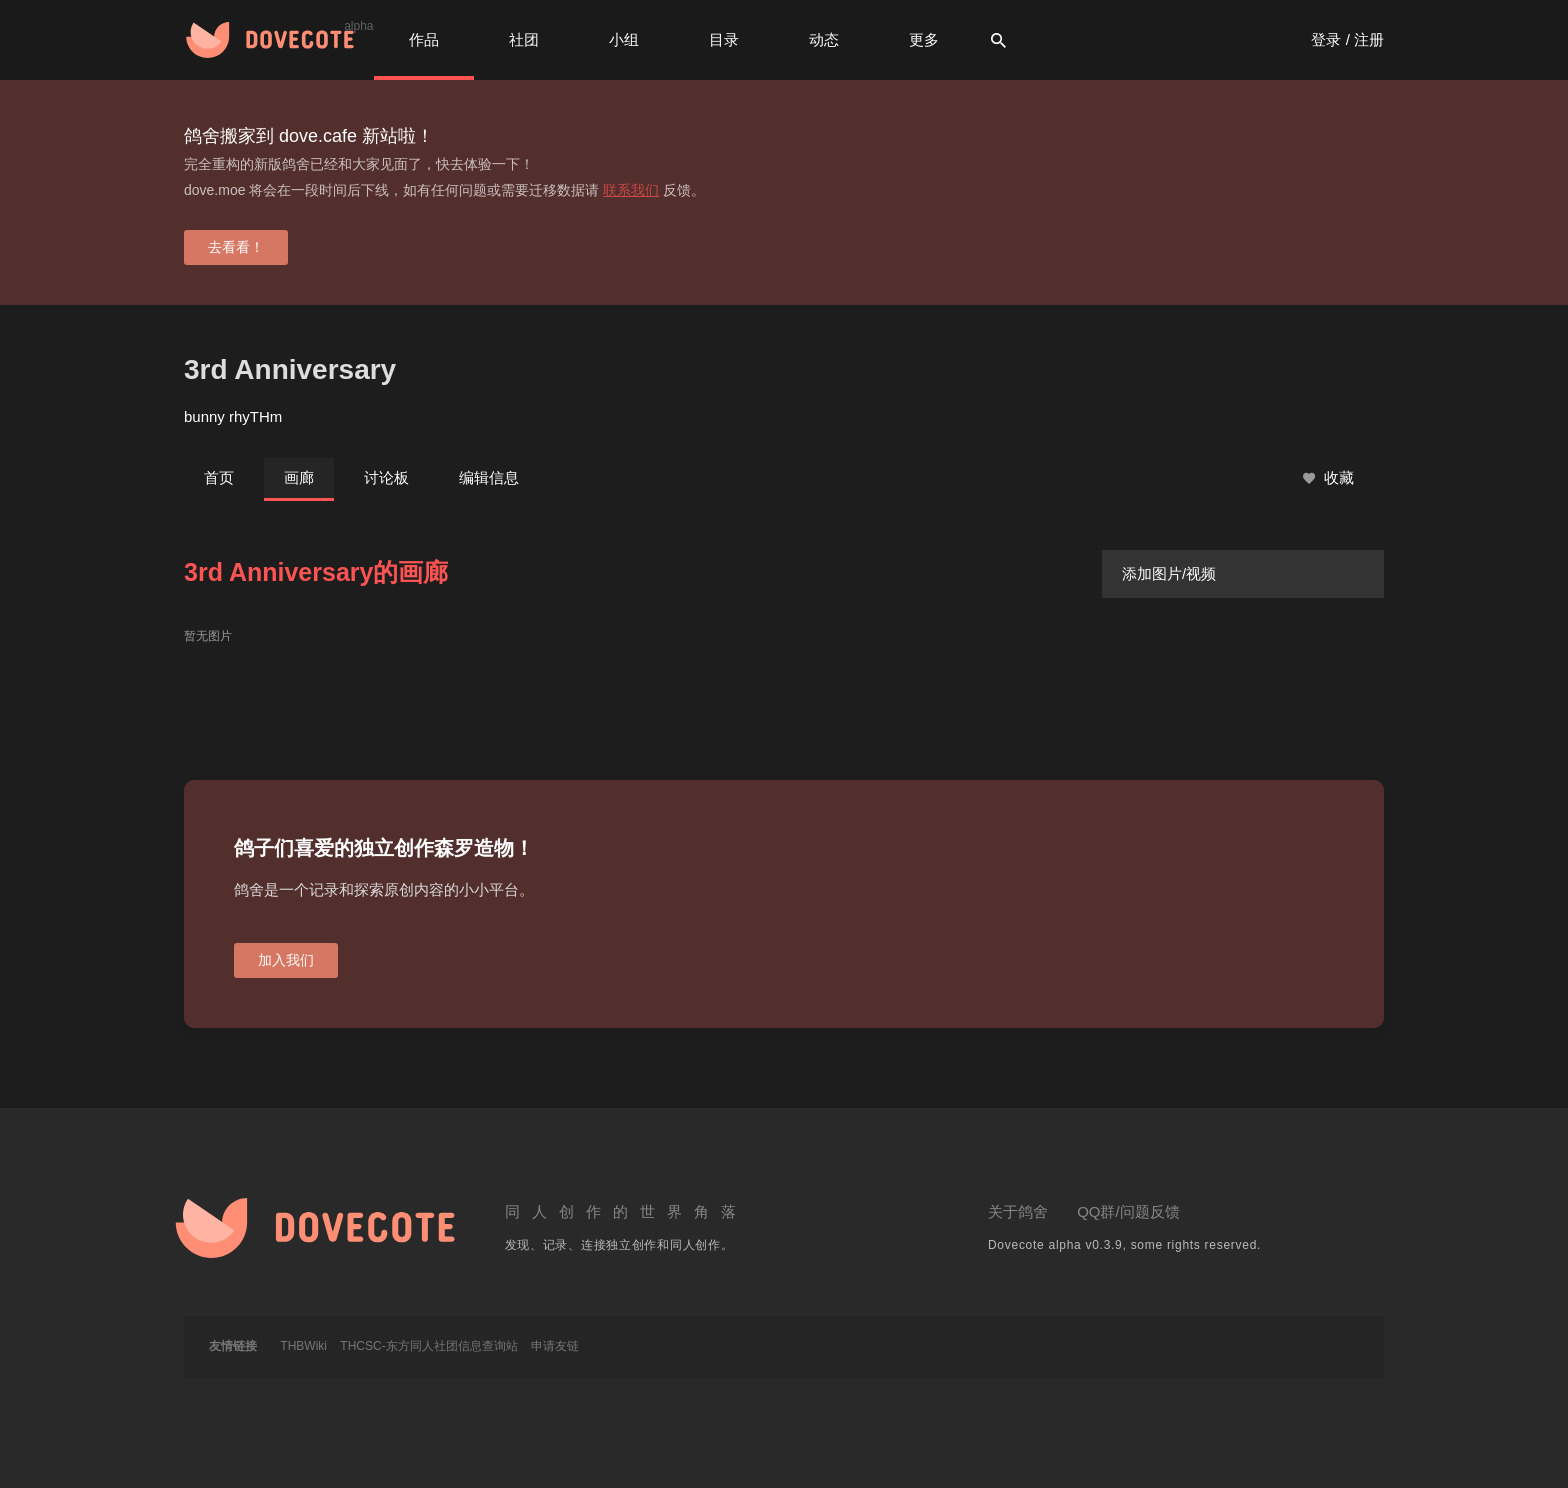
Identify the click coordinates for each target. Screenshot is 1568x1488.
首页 (219, 477)
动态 (824, 39)
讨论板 (386, 477)
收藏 (1328, 478)
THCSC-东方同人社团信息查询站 (428, 1346)
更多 (924, 39)
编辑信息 (489, 477)
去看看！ (236, 247)
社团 (524, 39)
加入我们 (286, 960)
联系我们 (631, 190)
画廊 (299, 477)
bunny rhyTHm (233, 416)
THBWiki (303, 1346)
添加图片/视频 (1169, 573)
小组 (624, 39)
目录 (724, 39)
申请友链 (555, 1346)
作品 (424, 39)
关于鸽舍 (1018, 1211)
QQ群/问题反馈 (1128, 1211)
